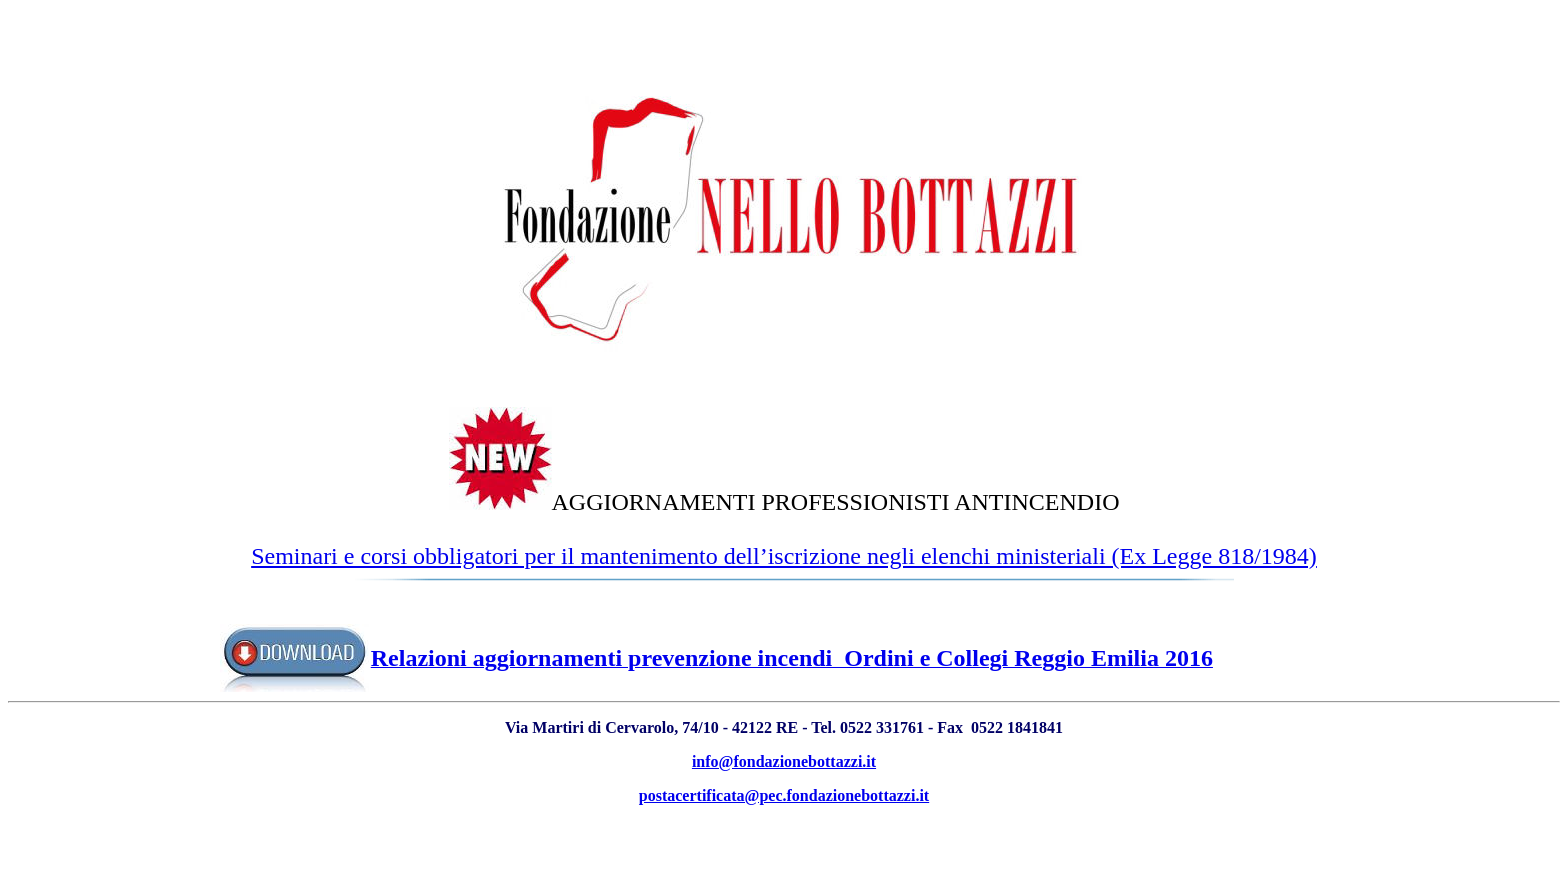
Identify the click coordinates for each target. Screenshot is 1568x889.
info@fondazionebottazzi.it (784, 761)
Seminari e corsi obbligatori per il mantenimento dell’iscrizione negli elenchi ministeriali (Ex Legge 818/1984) (784, 556)
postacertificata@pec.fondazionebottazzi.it (784, 795)
